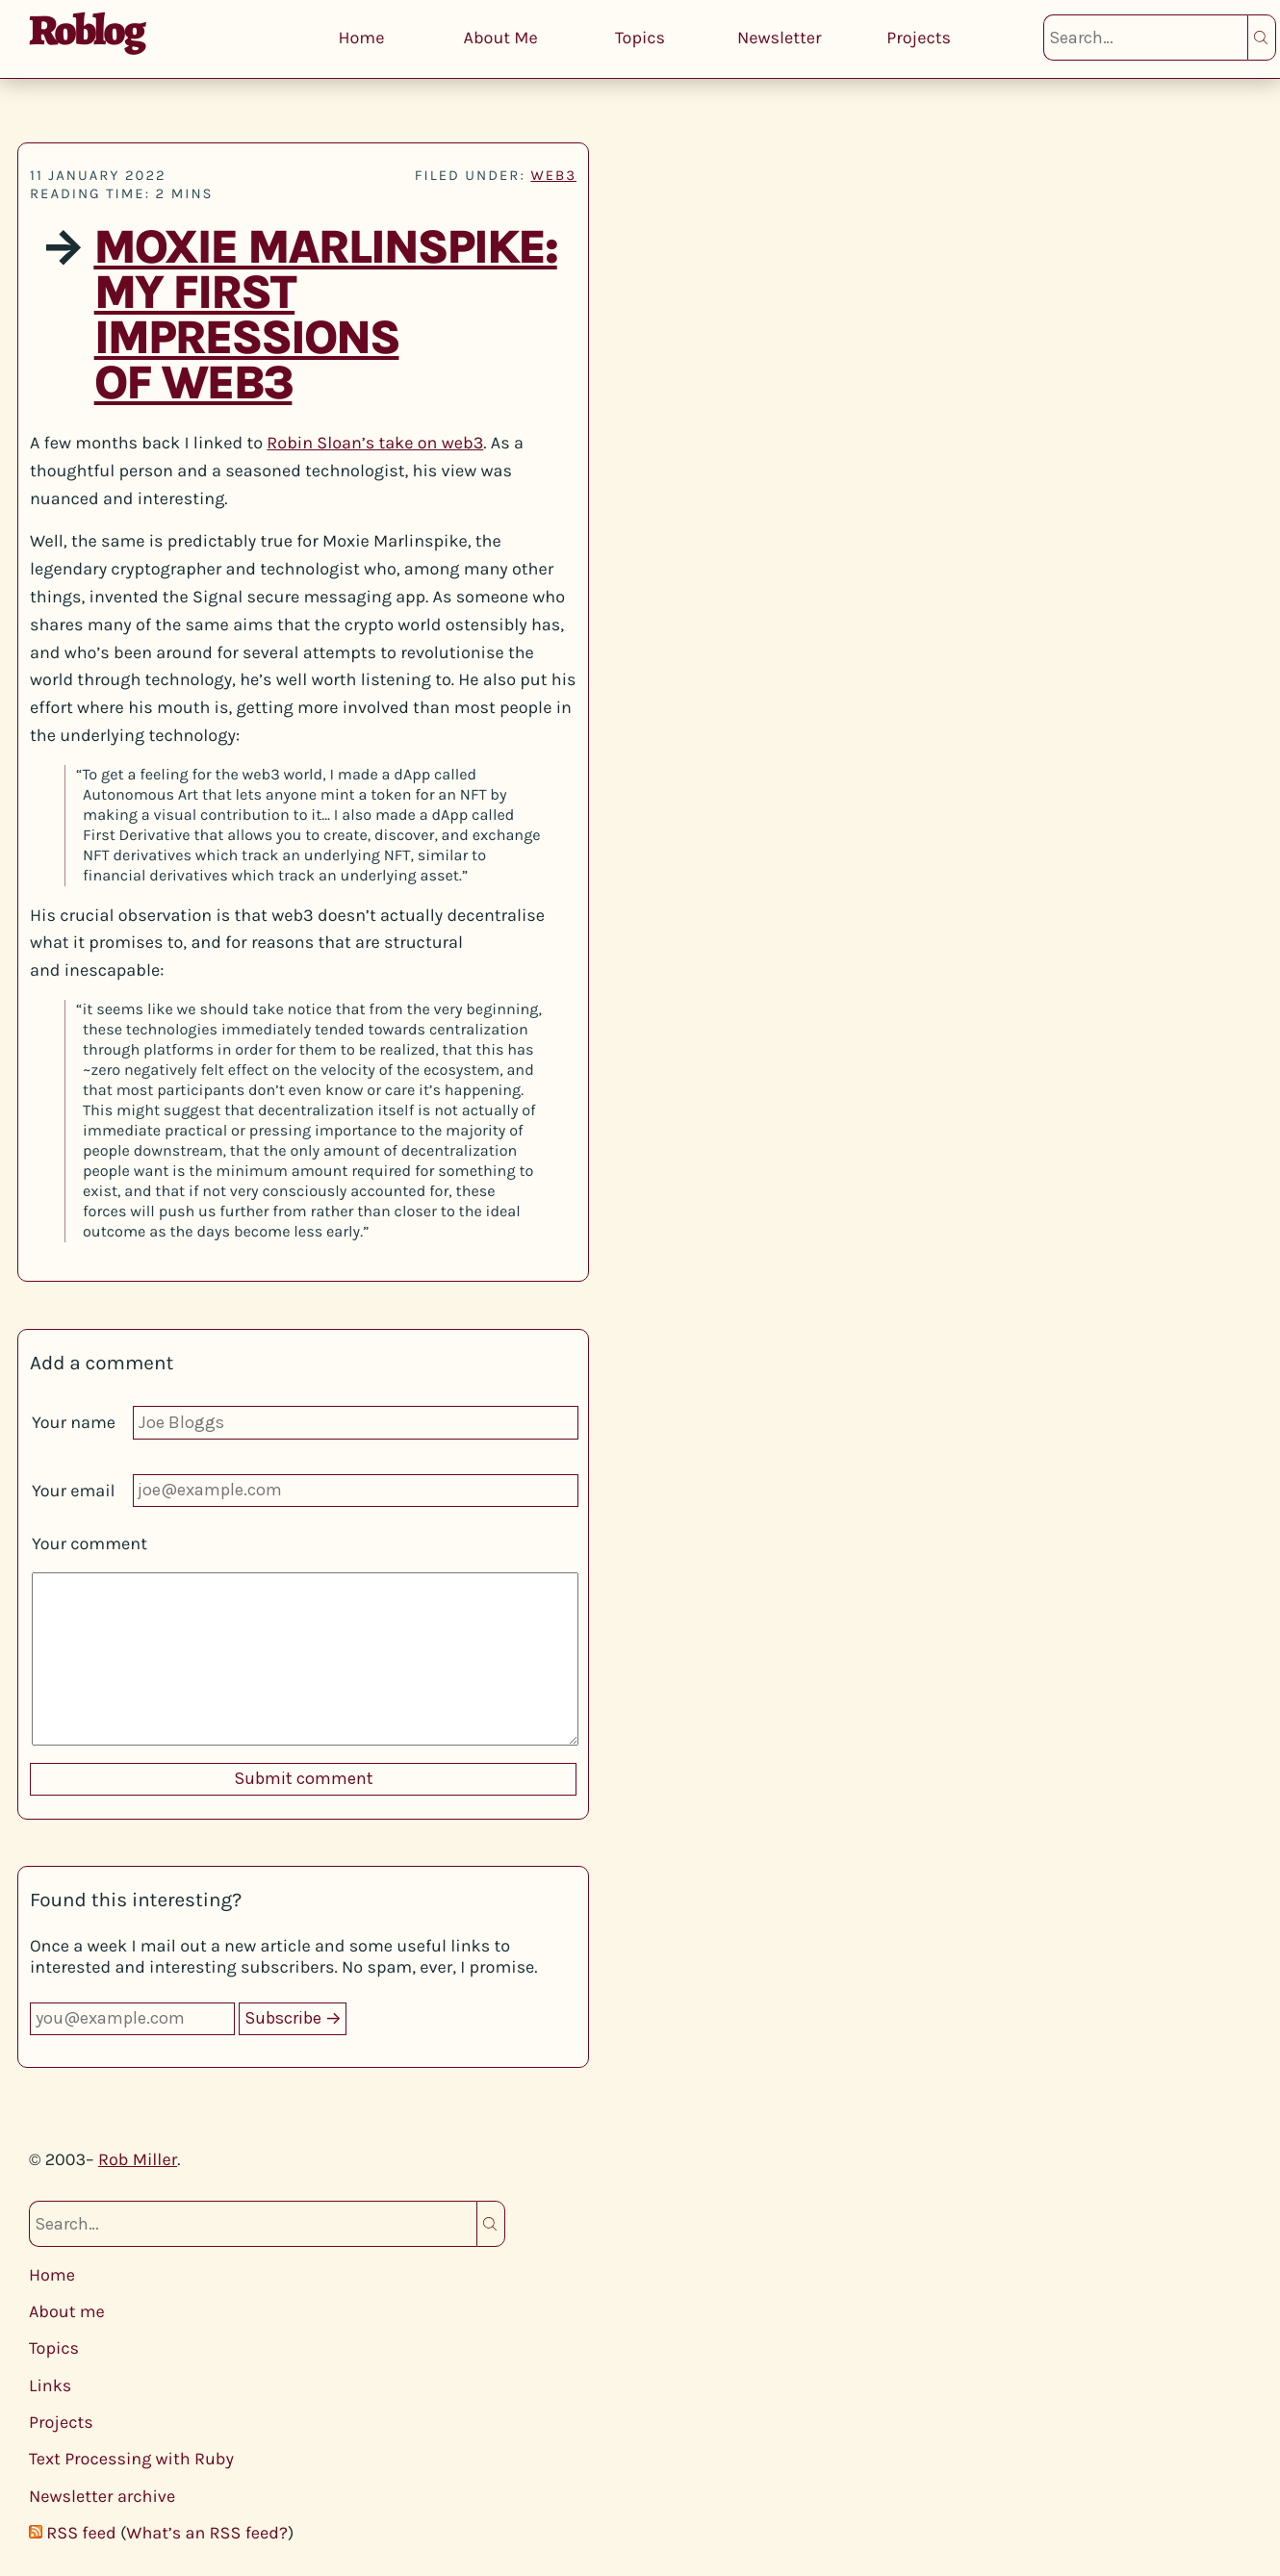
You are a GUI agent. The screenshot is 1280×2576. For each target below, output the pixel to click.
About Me (501, 37)
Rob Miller (137, 2159)
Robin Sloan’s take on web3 (375, 442)
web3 (553, 175)
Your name (73, 1422)
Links (50, 2385)
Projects (918, 37)
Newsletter (779, 37)
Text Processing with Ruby (131, 2458)
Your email (73, 1490)
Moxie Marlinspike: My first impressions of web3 (324, 315)
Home (361, 37)
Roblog (86, 30)
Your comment (89, 1543)
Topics (640, 37)
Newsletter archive (102, 2496)
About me (67, 2311)
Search (1261, 37)
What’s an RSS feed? (207, 2532)
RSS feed (80, 2532)
